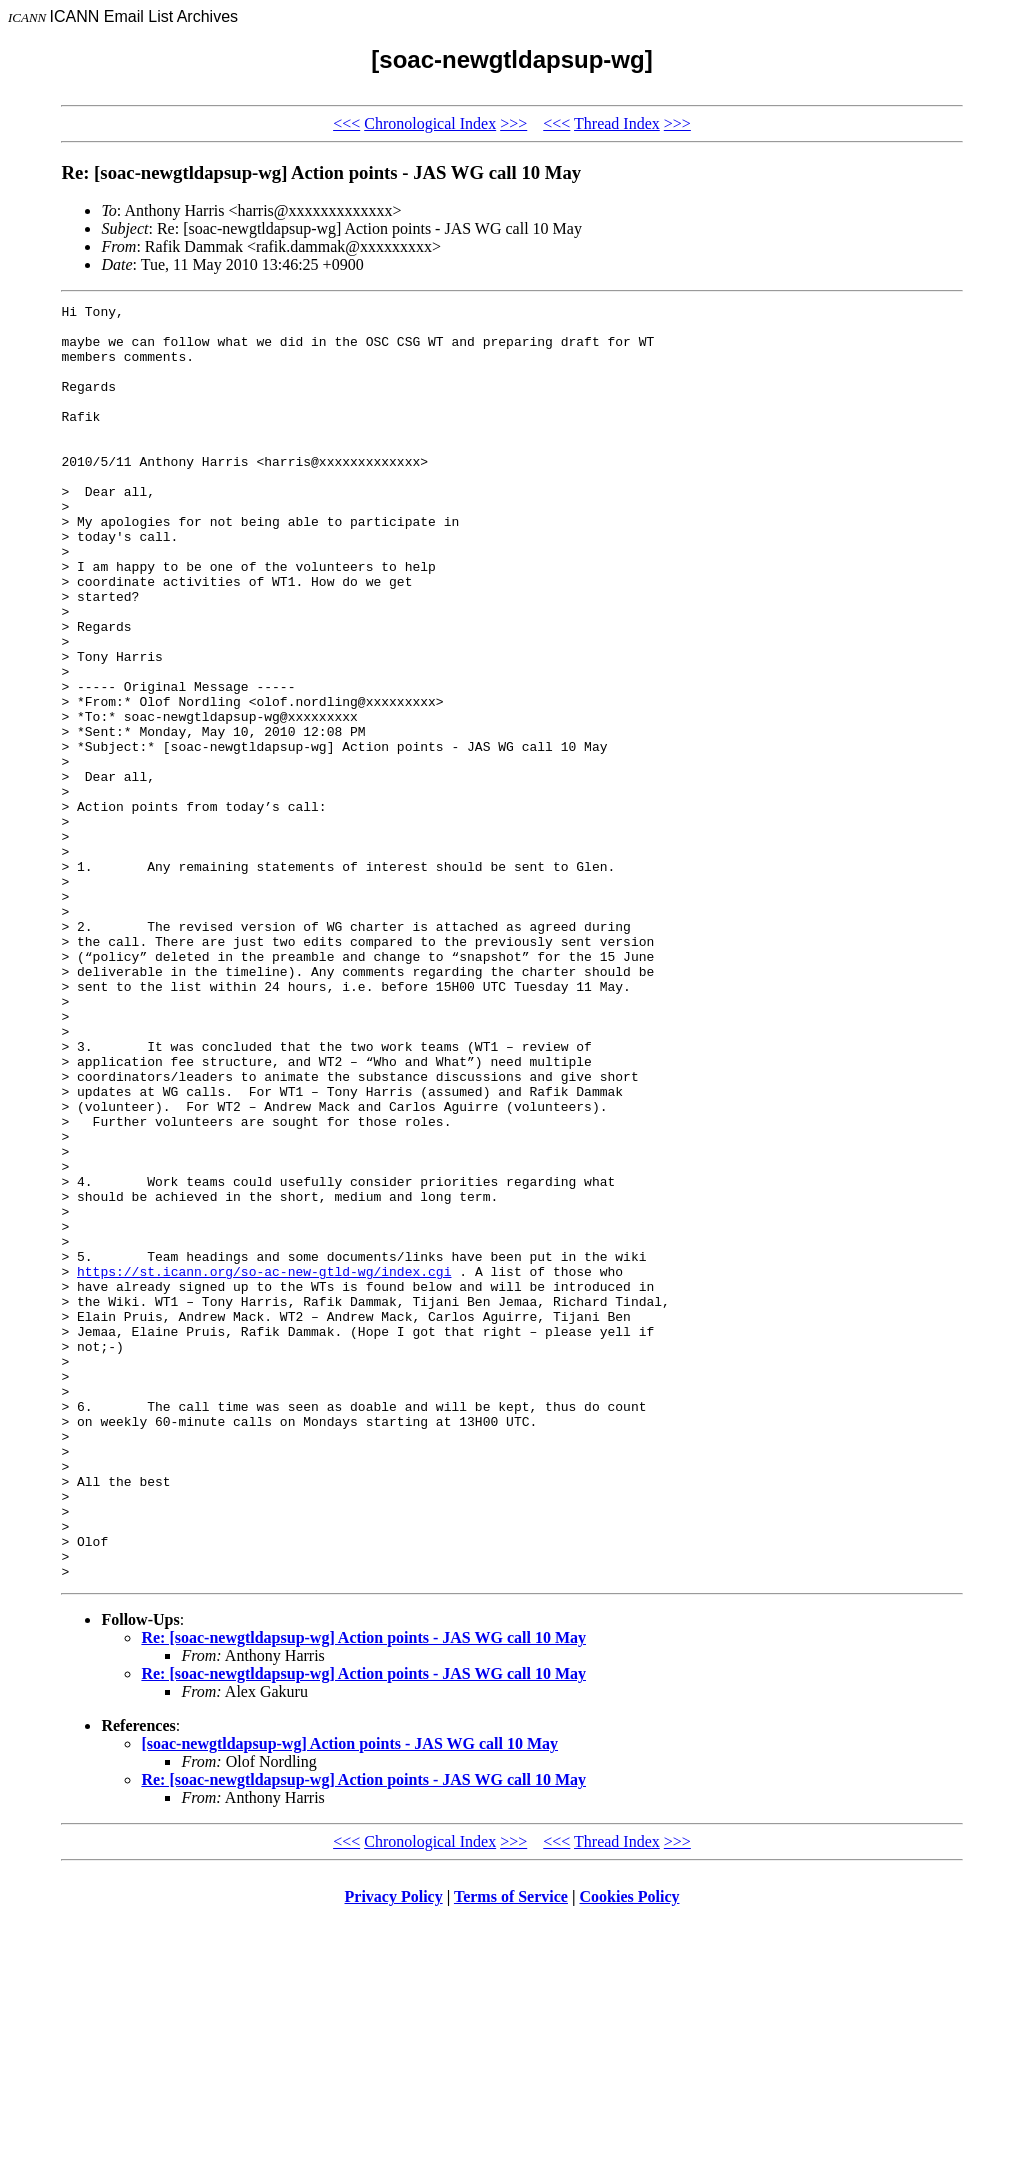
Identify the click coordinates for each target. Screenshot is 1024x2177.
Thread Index (617, 123)
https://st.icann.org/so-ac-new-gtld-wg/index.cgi (264, 1466)
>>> (513, 123)
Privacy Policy (394, 2151)
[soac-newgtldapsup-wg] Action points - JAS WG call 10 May (349, 1998)
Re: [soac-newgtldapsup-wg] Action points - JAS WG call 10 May (363, 1892)
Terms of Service (511, 2151)
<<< (346, 123)
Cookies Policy (630, 2151)
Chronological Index (430, 123)
